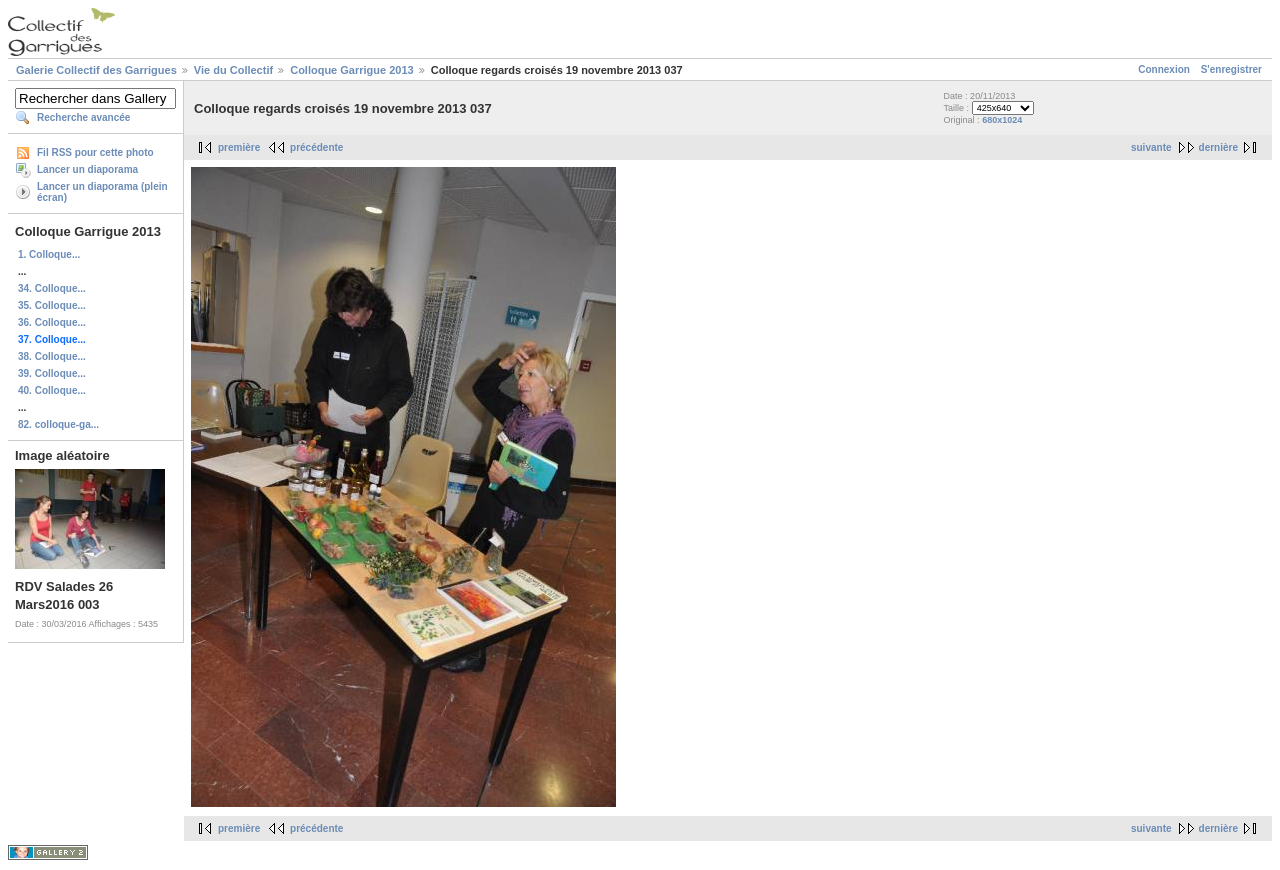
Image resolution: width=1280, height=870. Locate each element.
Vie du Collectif (233, 70)
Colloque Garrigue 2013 (351, 70)
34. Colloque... (52, 288)
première (239, 147)
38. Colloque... (52, 356)
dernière (1218, 147)
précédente (316, 147)
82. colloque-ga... (58, 424)
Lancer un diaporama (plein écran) (102, 192)
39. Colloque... (52, 373)
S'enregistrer (1231, 69)
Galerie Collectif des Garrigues (96, 70)
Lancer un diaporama (87, 169)
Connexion (1164, 69)
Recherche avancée (83, 117)
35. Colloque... (52, 305)
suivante (1151, 147)
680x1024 (1002, 120)
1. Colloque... (49, 254)
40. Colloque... (52, 390)
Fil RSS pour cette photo (95, 152)
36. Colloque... (52, 322)
